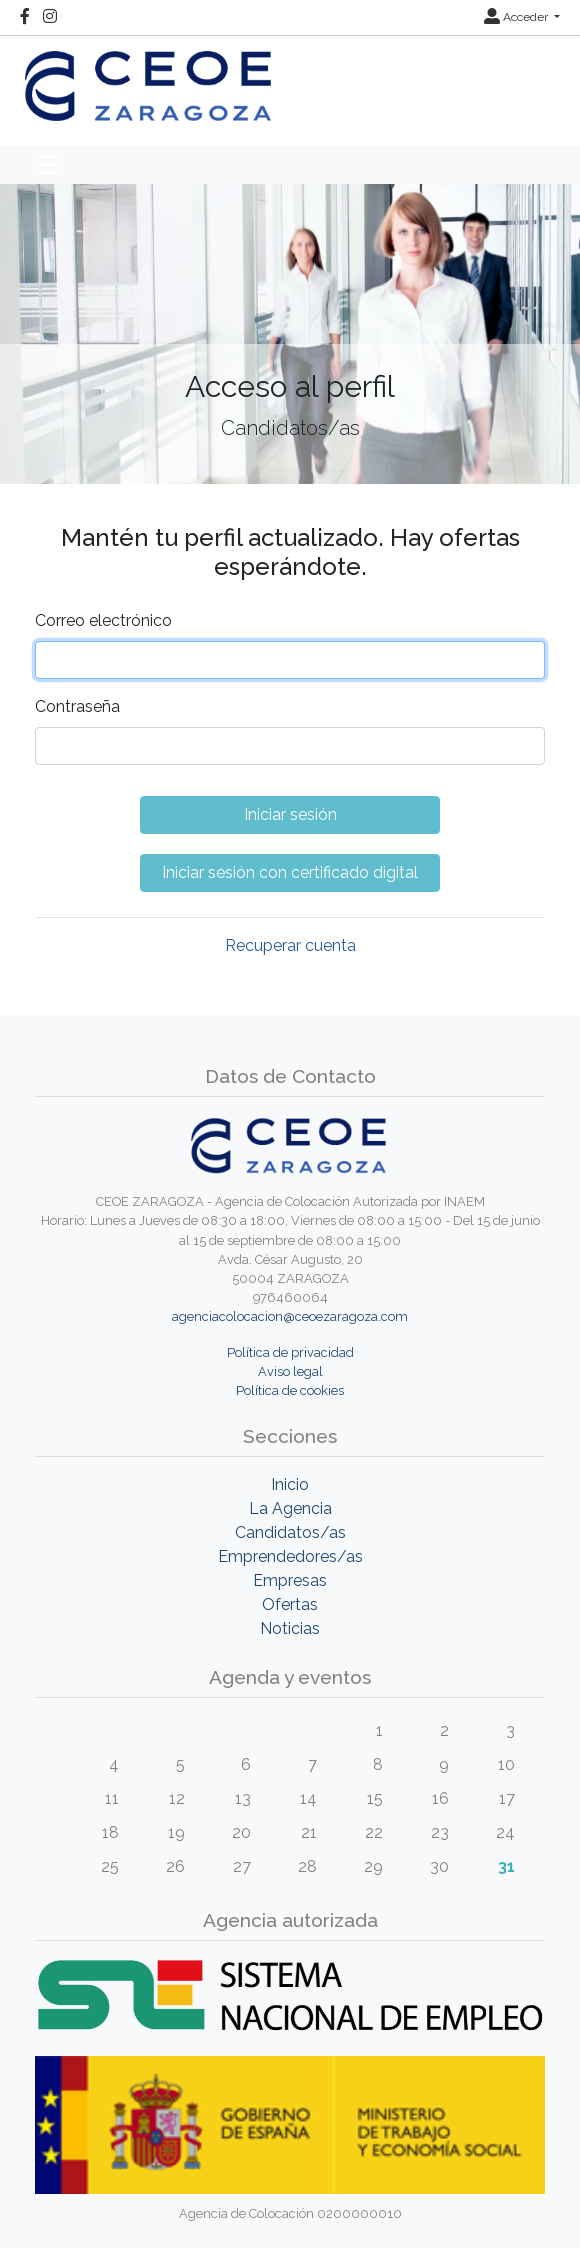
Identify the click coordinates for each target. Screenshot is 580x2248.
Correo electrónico (103, 620)
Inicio (290, 1484)
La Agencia (290, 1508)
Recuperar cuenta (290, 945)
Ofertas (290, 1604)
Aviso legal (290, 1371)
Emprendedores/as (290, 1556)
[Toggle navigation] (47, 165)
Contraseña (77, 706)
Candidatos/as (290, 1532)
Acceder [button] (517, 17)
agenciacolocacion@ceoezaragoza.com (290, 1316)
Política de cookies (290, 1390)
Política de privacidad (290, 1352)
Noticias (290, 1628)
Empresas (290, 1580)
